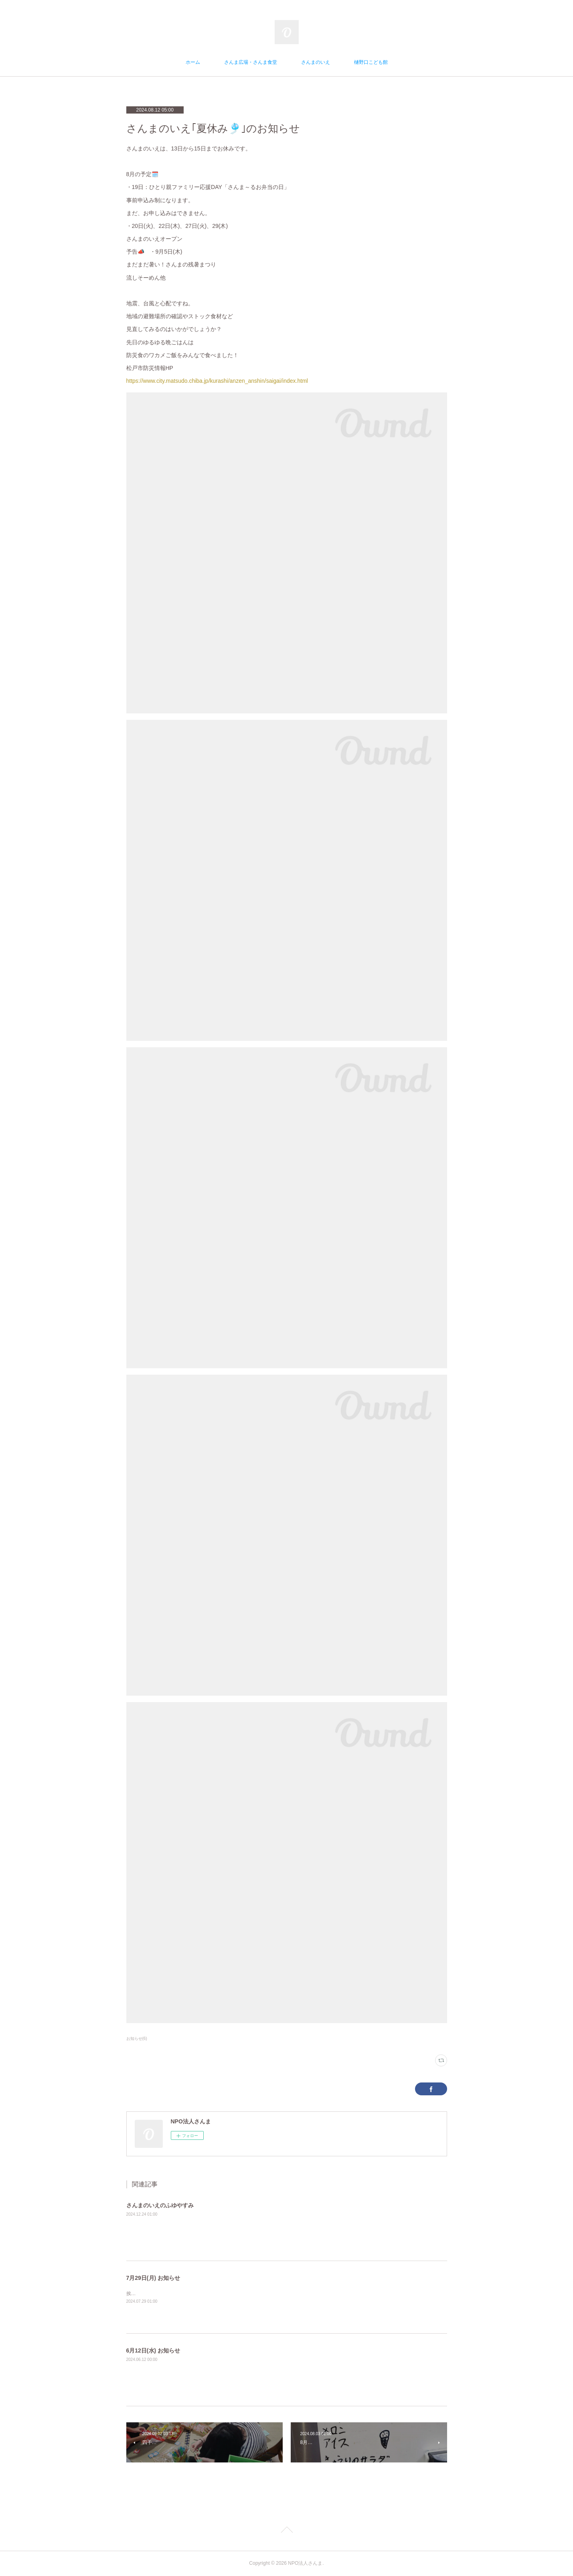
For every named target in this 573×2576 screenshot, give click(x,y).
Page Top (286, 2531)
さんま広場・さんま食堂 (250, 62)
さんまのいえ (315, 62)
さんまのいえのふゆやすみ (160, 2205)
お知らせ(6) (136, 2038)
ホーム (193, 62)
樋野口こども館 (371, 62)
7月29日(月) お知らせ (153, 2278)
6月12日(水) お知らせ (153, 2350)
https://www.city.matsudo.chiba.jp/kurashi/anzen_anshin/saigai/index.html (217, 381)
